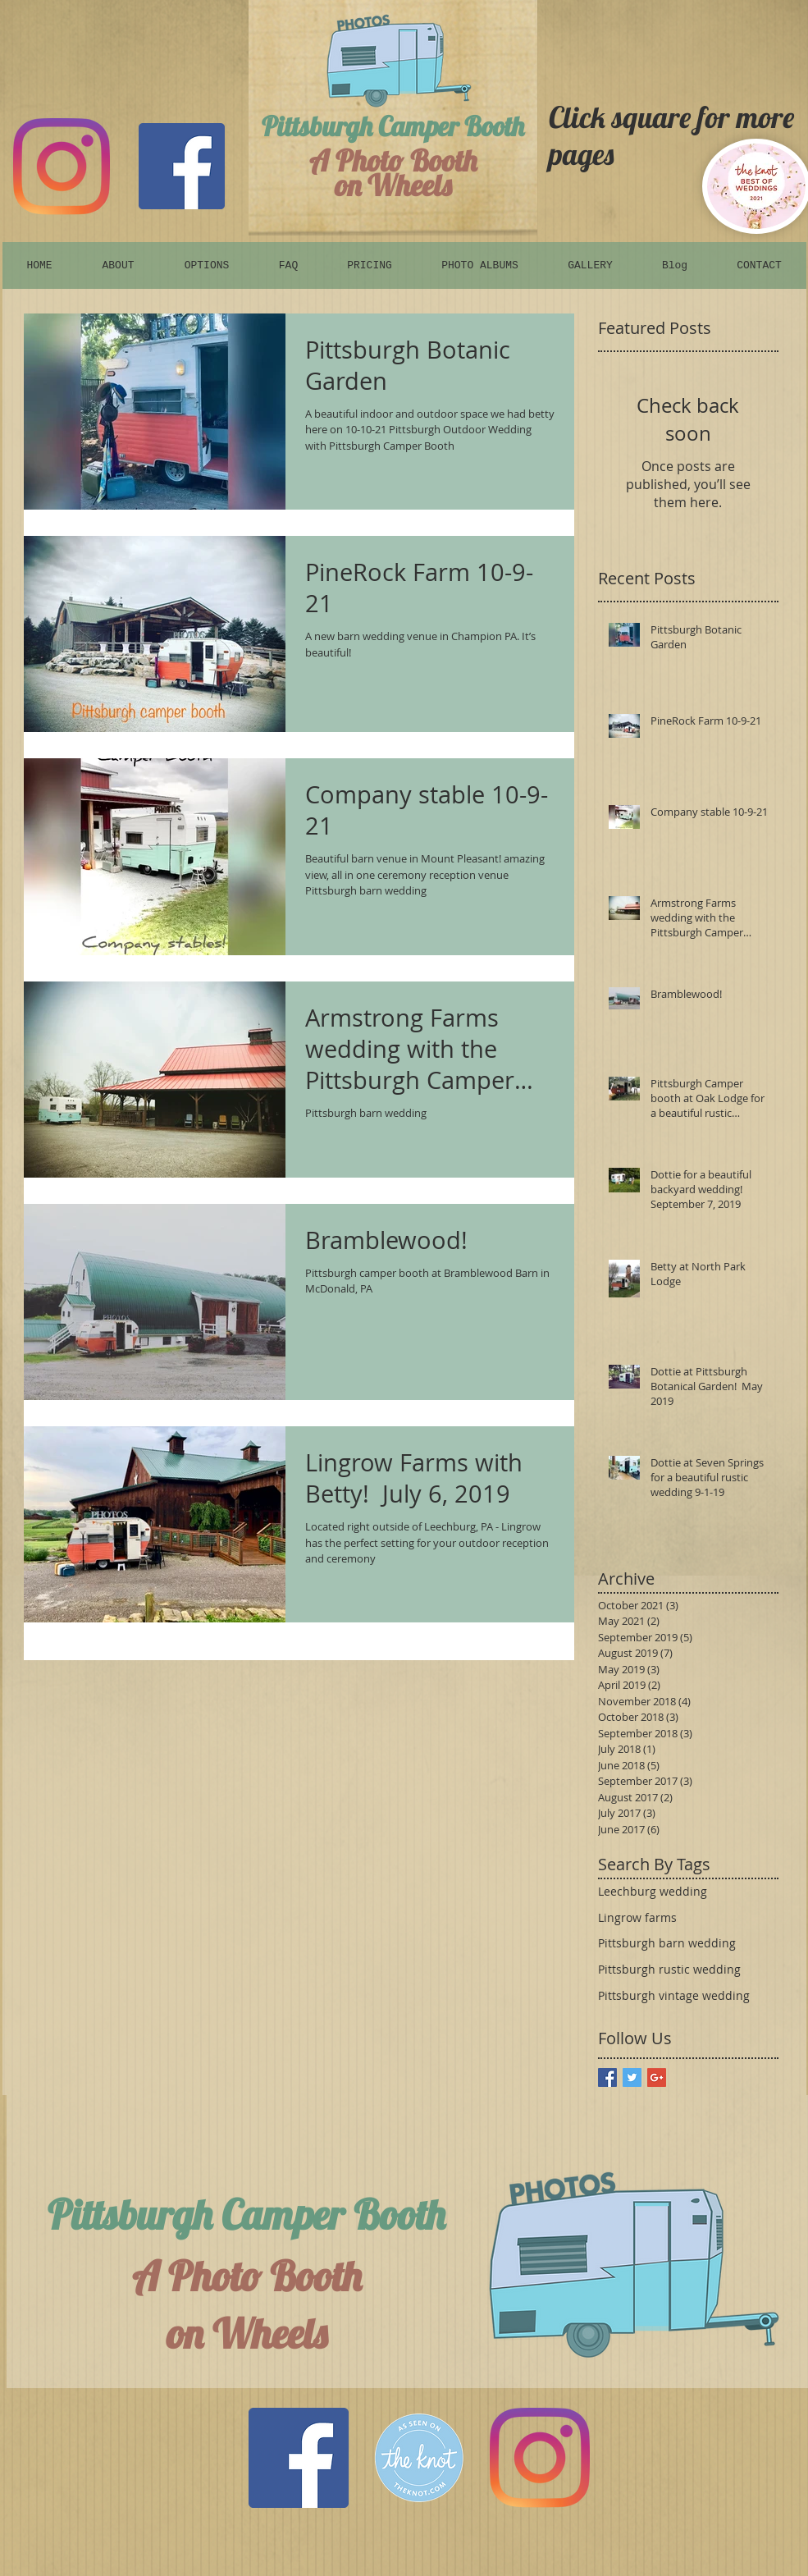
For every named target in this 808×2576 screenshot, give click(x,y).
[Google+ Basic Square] (656, 2077)
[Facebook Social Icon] (299, 2458)
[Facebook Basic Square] (607, 2077)
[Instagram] (61, 166)
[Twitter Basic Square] (632, 2077)
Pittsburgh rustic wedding (669, 1969)
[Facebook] (182, 166)
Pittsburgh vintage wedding (674, 1995)
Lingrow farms (637, 1917)
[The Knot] (419, 2458)
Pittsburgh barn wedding (667, 1943)
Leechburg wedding (652, 1891)
